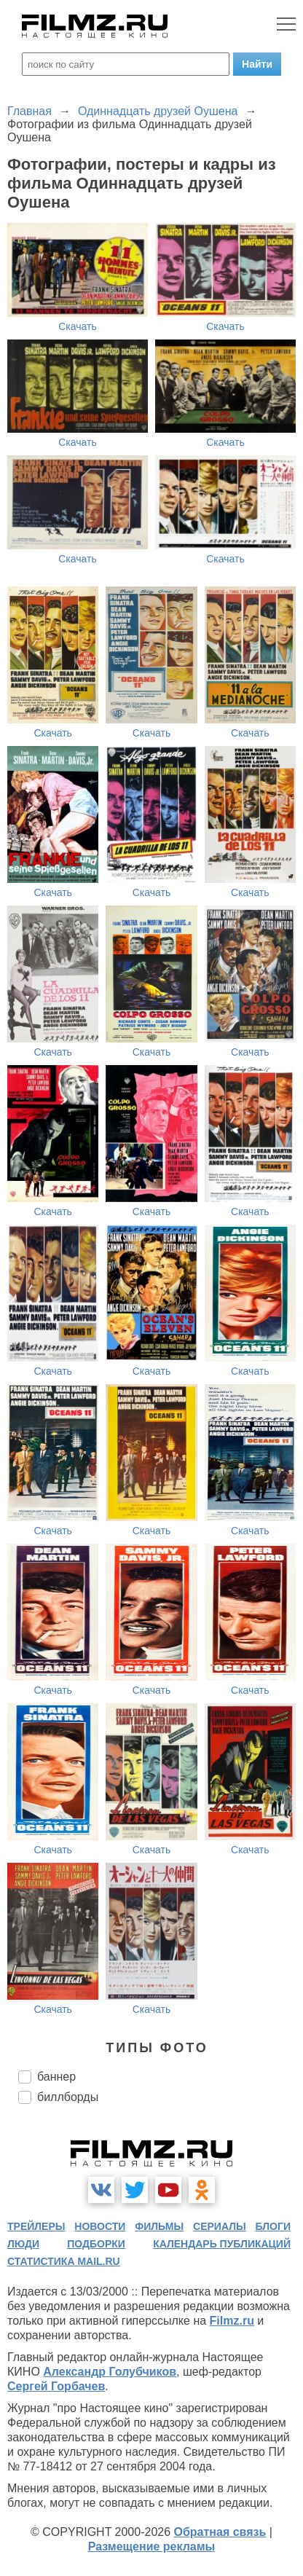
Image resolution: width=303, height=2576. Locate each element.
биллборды (67, 2097)
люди (23, 2244)
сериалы (219, 2226)
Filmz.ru (232, 2320)
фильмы (159, 2226)
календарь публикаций (222, 2244)
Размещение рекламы (152, 2546)
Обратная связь (220, 2532)
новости (99, 2226)
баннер (56, 2076)
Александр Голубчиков (109, 2371)
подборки (96, 2244)
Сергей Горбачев (56, 2386)
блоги (273, 2226)
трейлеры (36, 2226)
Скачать (77, 326)
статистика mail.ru (63, 2261)
